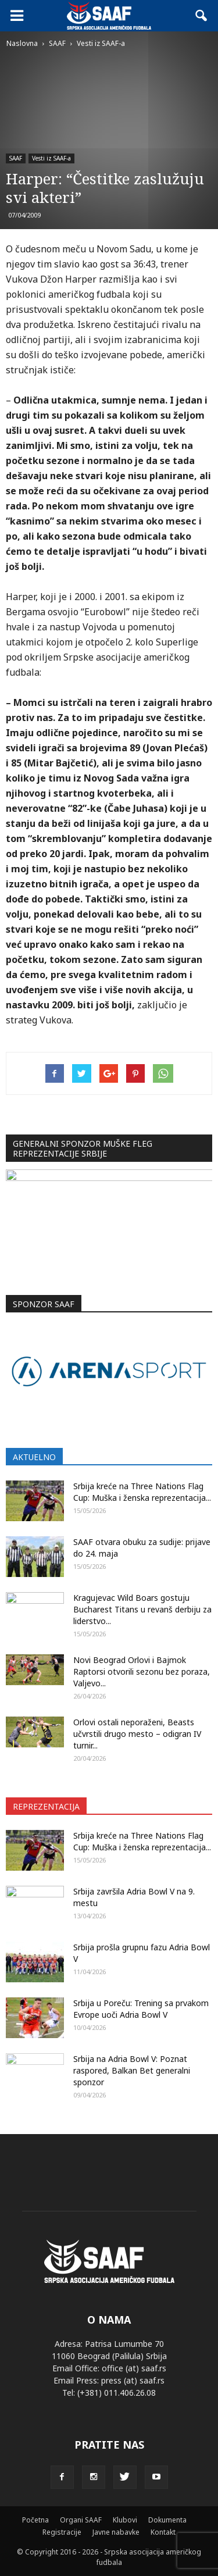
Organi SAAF (81, 2520)
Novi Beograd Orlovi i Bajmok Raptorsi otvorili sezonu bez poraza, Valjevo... (141, 1671)
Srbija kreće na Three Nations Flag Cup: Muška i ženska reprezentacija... (142, 1491)
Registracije (61, 2532)
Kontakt (163, 2532)
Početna (35, 2520)
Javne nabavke (116, 2532)
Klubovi (125, 2520)
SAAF (15, 158)
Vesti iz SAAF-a (51, 158)
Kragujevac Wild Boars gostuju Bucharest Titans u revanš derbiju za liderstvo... (142, 1609)
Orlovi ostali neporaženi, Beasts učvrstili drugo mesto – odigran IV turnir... (137, 1734)
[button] (201, 15)
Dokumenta (167, 2520)
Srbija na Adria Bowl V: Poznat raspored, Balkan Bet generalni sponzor (131, 2070)
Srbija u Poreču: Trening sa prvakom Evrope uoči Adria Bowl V (141, 2008)
